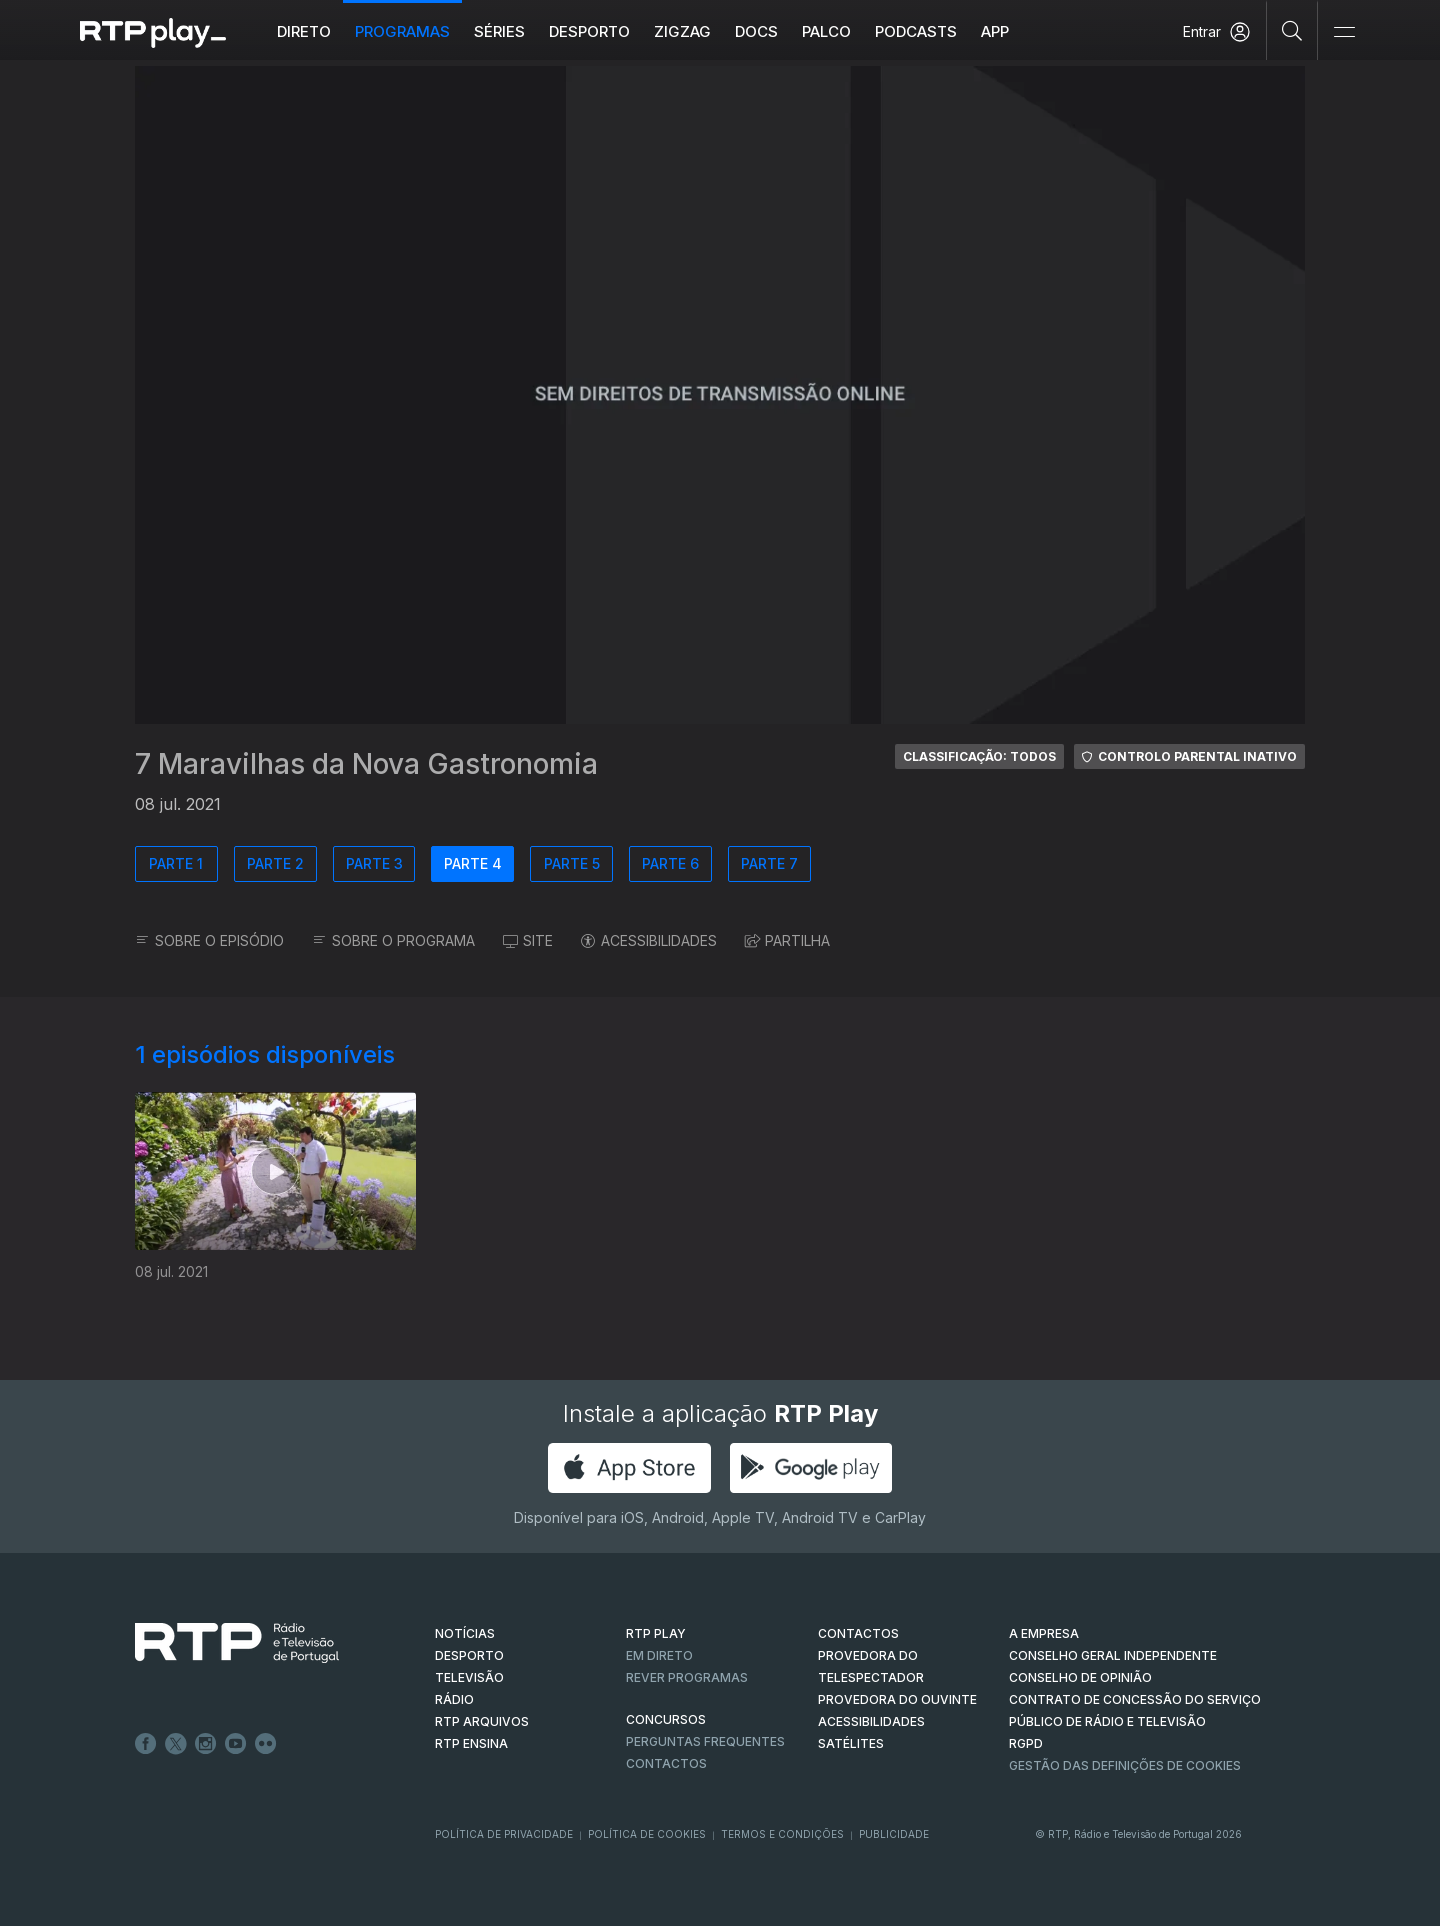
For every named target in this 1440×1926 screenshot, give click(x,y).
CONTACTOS (858, 1633)
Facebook (146, 1744)
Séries (499, 31)
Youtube (236, 1744)
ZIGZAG (682, 31)
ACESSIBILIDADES (649, 940)
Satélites (851, 1743)
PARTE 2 (275, 863)
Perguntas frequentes (705, 1741)
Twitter (176, 1744)
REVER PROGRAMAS (687, 1677)
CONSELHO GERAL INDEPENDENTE (1113, 1655)
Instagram (206, 1744)
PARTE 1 (176, 863)
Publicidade (894, 1834)
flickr (266, 1744)
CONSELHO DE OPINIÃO (1080, 1677)
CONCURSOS (666, 1719)
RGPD (1026, 1743)
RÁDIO (454, 1699)
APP (995, 31)
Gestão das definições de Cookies (1125, 1765)
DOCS (756, 31)
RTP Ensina (471, 1743)
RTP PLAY (656, 1633)
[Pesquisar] (1292, 30)
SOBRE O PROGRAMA (393, 940)
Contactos (666, 1763)
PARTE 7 (769, 863)
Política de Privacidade (504, 1834)
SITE (528, 940)
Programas (402, 31)
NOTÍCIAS (465, 1633)
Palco (826, 31)
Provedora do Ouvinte (897, 1699)
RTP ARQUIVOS (482, 1721)
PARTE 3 (374, 863)
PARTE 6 (670, 863)
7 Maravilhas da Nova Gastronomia (366, 764)
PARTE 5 (572, 863)
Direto (304, 31)
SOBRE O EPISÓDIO (209, 940)
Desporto (589, 31)
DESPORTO (469, 1655)
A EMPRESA (1044, 1633)
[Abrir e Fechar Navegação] (1344, 32)
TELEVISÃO (469, 1677)
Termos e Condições (782, 1834)
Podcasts (916, 31)
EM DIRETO (659, 1655)
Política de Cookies (647, 1834)
